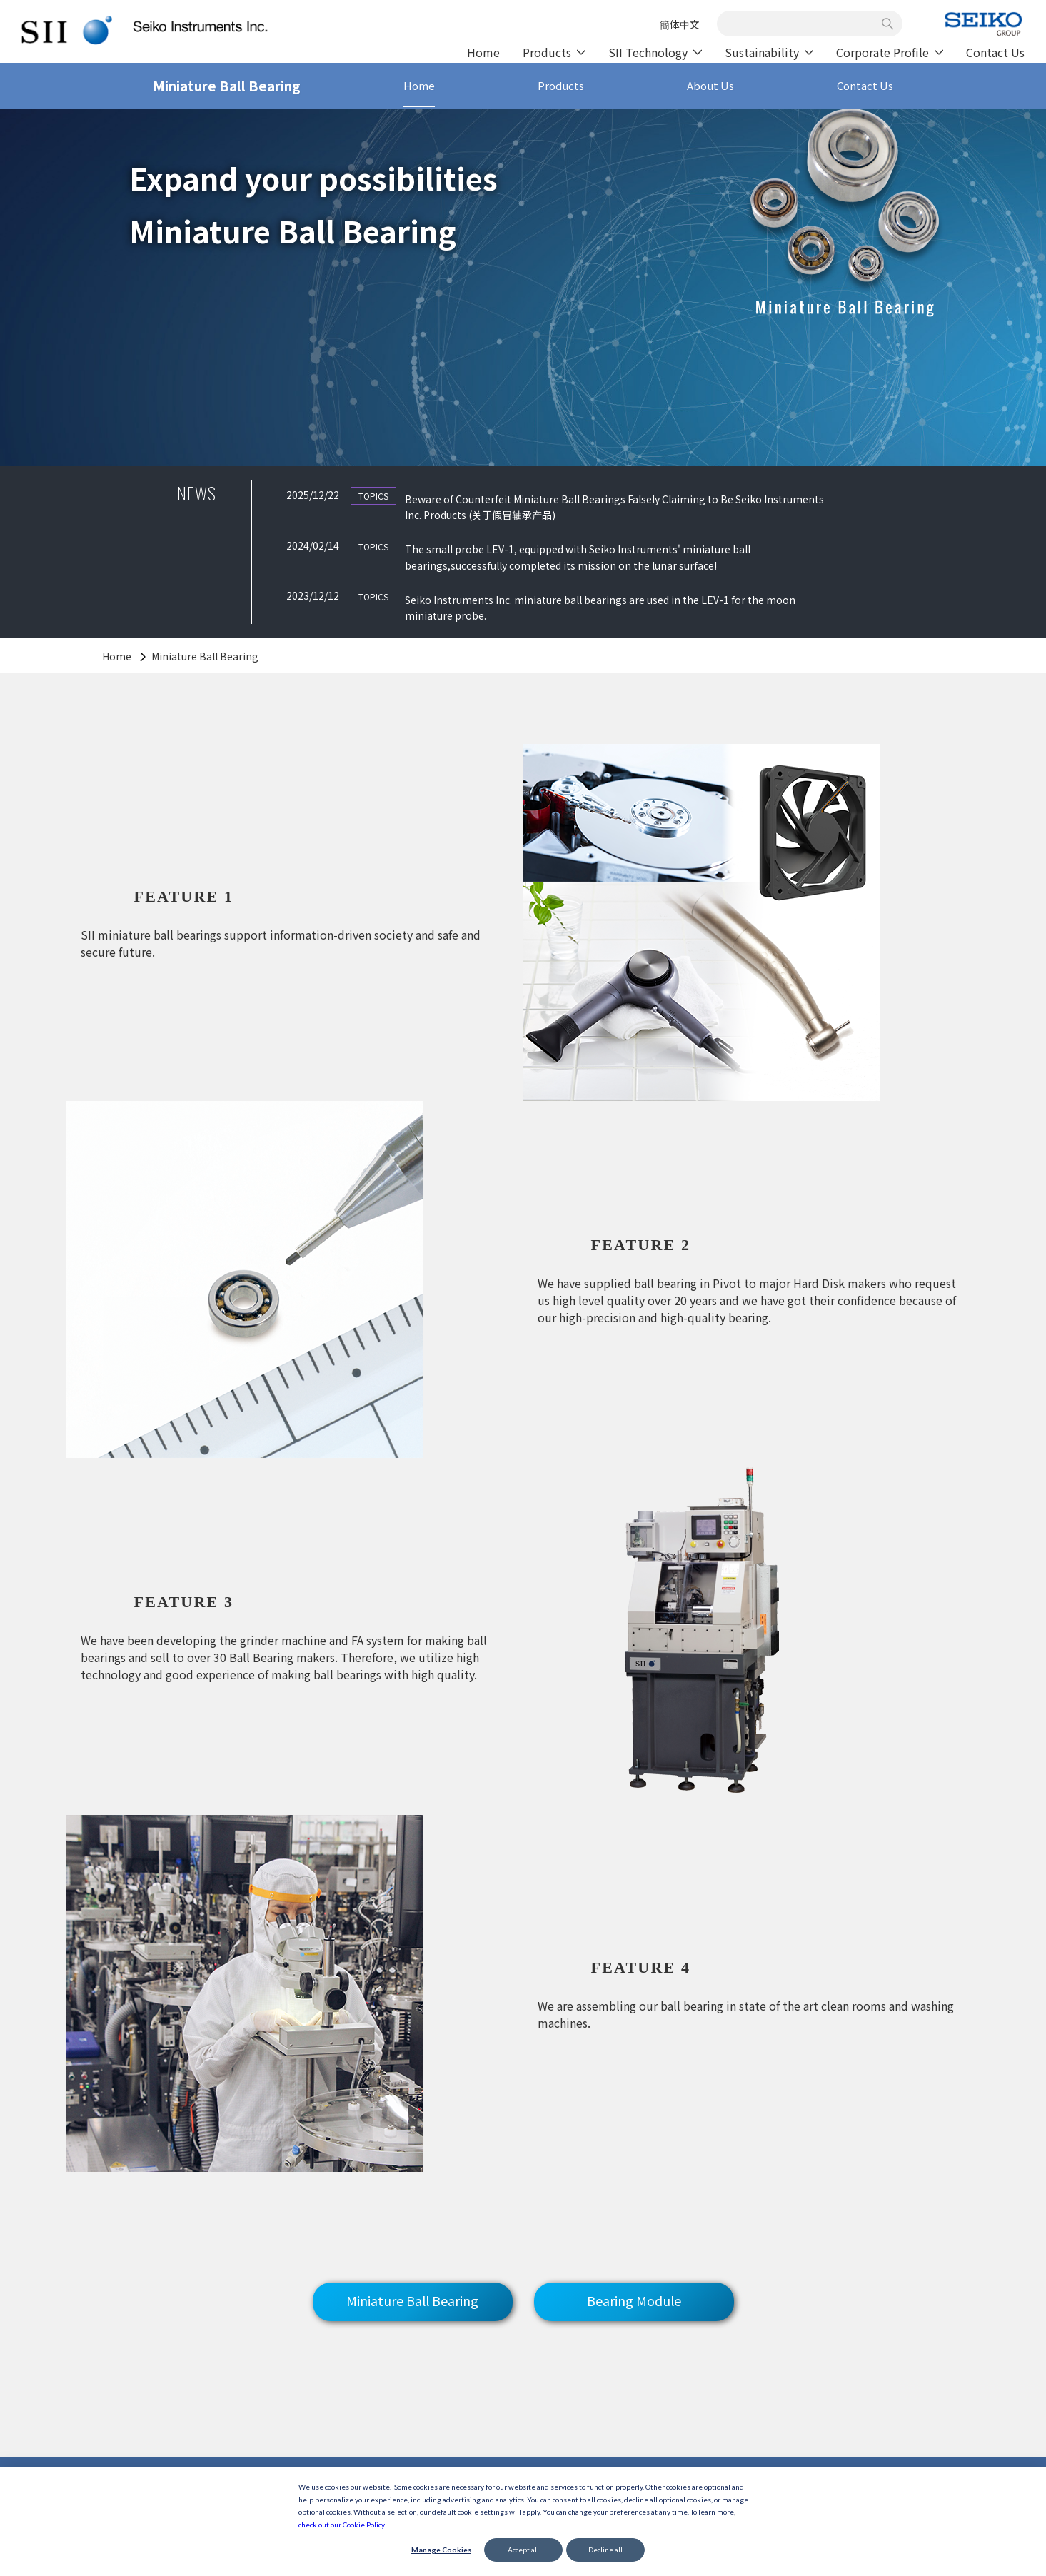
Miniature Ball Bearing (412, 2287)
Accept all (523, 2549)
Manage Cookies (441, 2549)
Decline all (605, 2549)
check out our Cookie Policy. (342, 2524)
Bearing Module (634, 2287)
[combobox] (802, 23)
